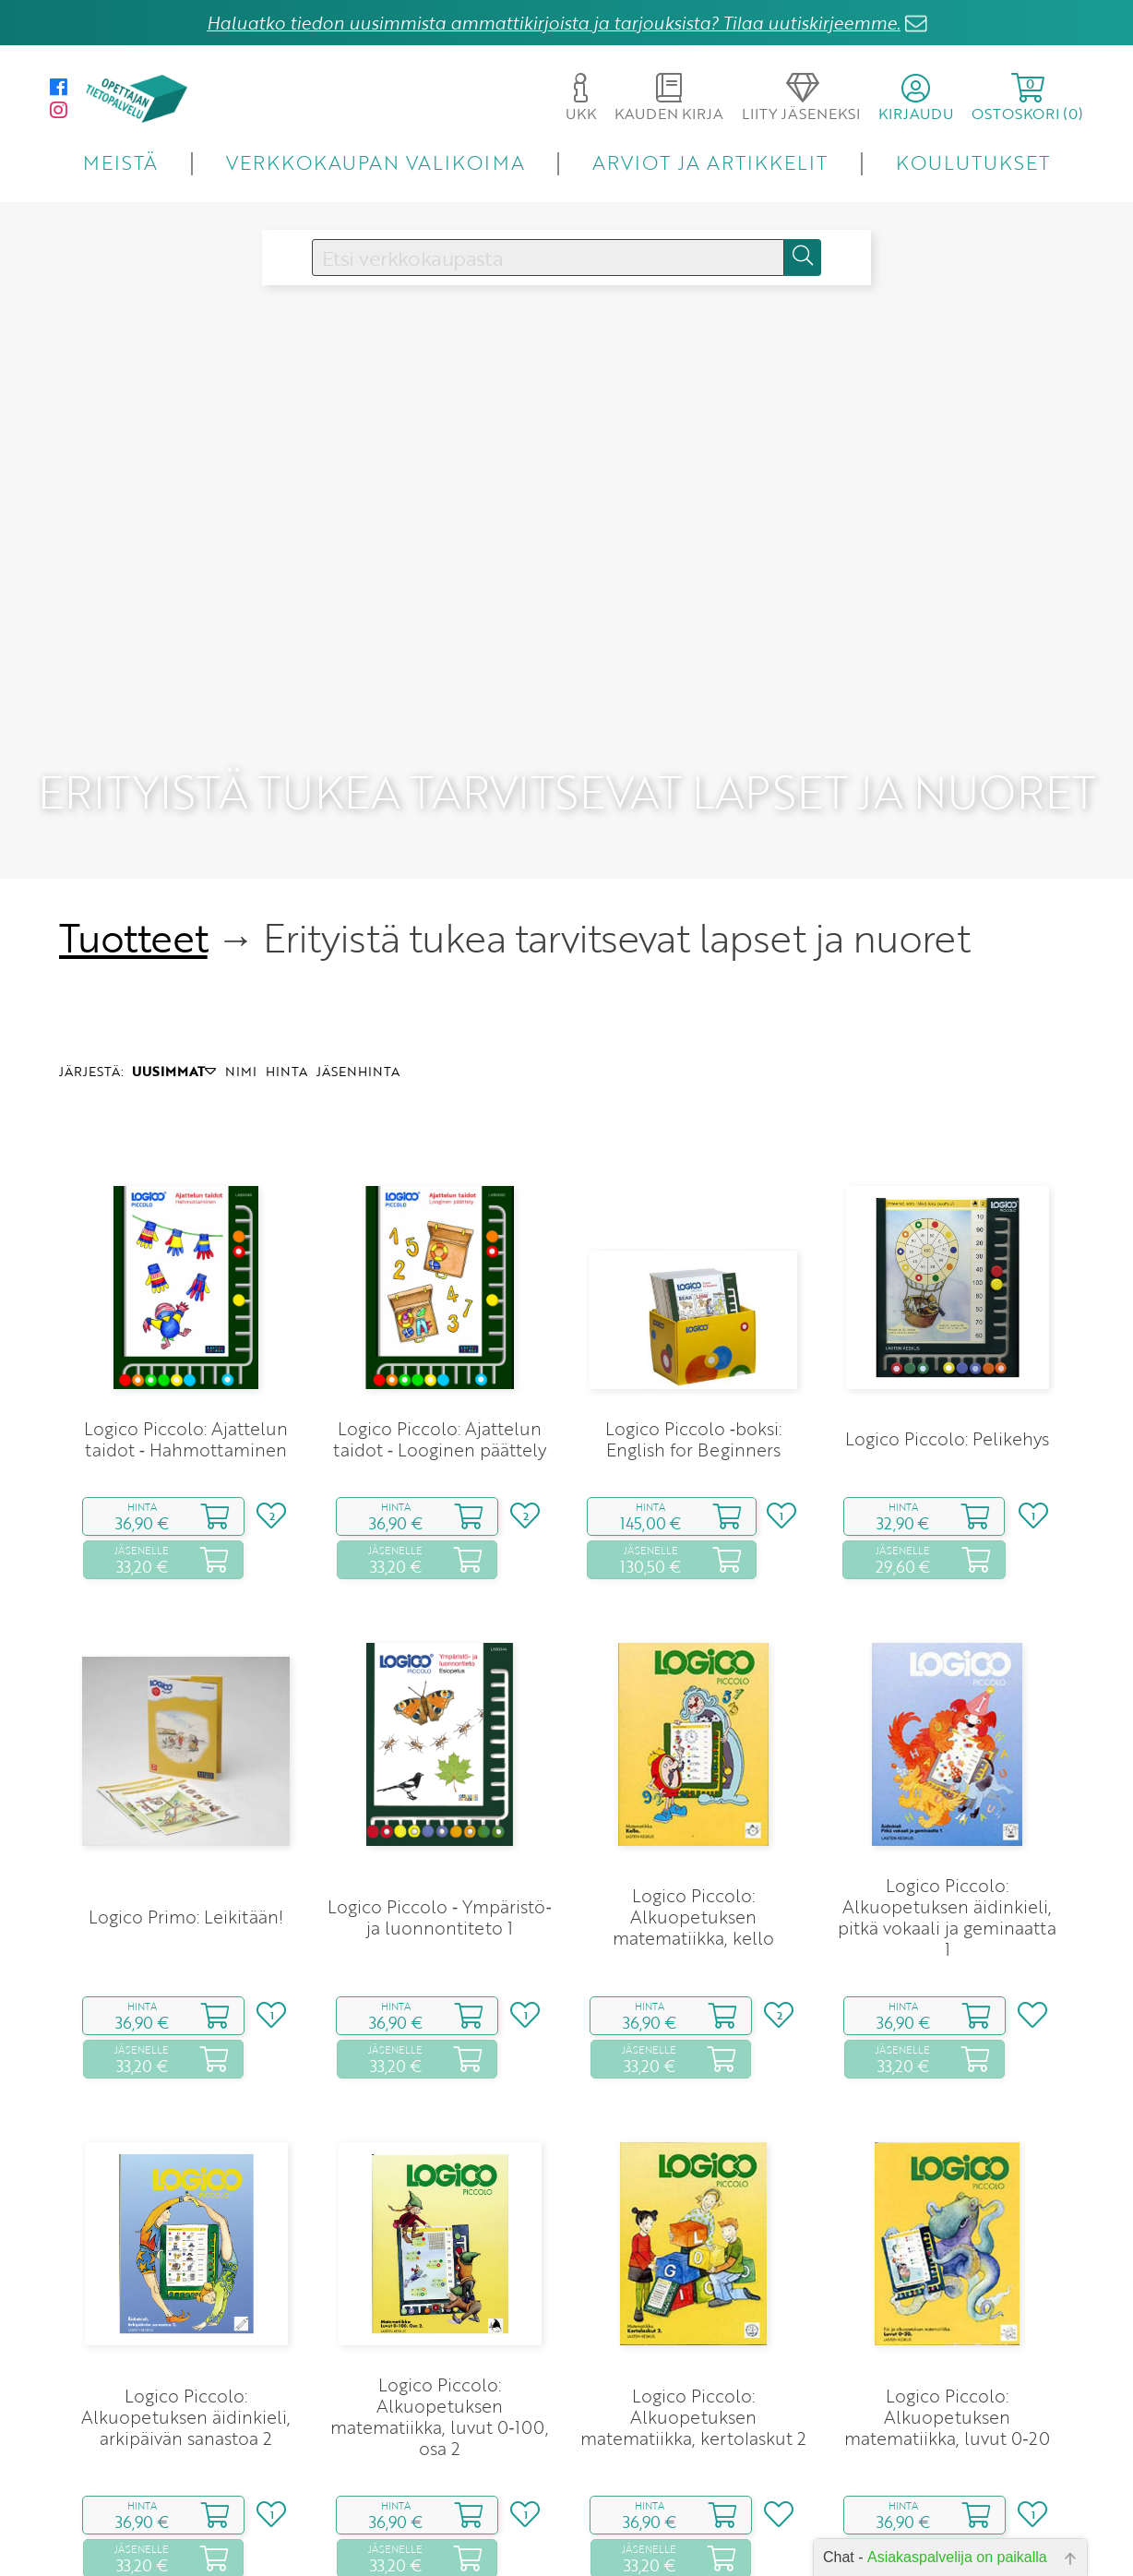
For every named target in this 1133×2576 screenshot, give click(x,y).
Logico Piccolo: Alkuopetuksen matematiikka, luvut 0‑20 (946, 2353)
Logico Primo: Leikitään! (186, 1852)
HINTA (286, 1007)
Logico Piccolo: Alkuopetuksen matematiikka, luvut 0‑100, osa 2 (439, 2352)
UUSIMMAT (174, 1007)
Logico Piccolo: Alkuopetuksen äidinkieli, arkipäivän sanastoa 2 (186, 2353)
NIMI (240, 1007)
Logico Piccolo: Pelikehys (947, 1374)
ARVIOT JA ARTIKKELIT (710, 162)
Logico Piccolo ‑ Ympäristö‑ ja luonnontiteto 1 (440, 1853)
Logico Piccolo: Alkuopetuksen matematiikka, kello (693, 1853)
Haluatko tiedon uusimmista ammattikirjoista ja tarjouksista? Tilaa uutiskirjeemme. (553, 22)
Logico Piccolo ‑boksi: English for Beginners (693, 1375)
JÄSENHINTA (358, 1007)
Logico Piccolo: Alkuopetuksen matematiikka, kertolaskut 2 (693, 2353)
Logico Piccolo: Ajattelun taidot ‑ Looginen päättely (439, 1375)
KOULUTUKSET (973, 162)
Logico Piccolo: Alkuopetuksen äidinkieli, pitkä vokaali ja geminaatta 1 (947, 1853)
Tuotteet (133, 874)
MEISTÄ (120, 162)
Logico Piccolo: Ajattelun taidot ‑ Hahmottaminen (186, 1375)
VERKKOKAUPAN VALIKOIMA (375, 162)
